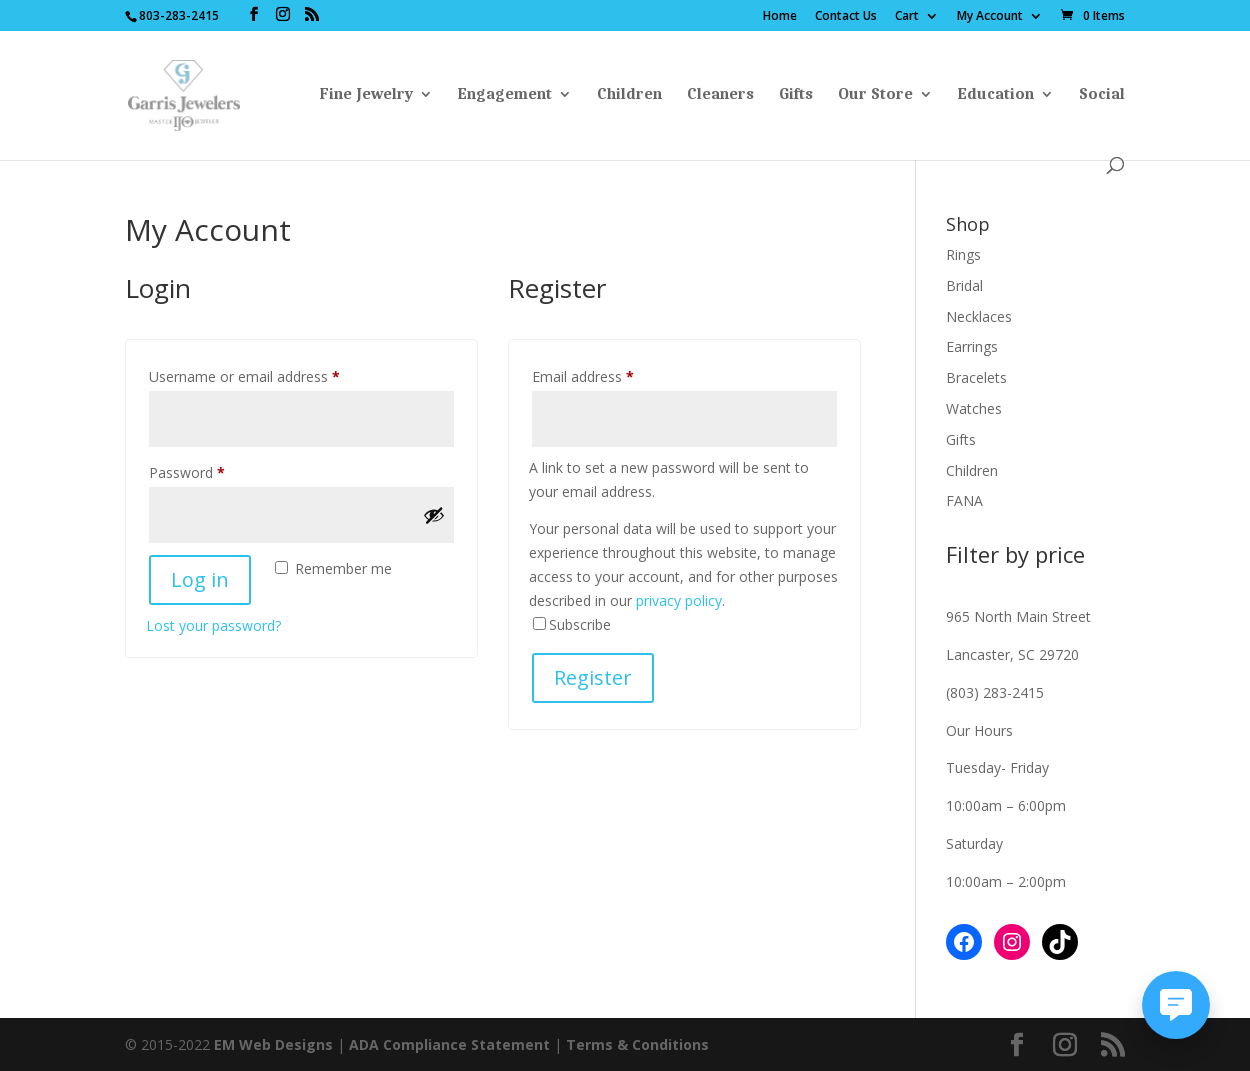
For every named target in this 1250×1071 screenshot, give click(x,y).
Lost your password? (213, 625)
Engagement (505, 95)
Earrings (972, 346)
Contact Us (846, 17)
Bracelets (976, 377)
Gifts (796, 95)
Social (1102, 95)
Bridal (964, 285)
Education (996, 95)
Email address (611, 374)
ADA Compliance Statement (449, 1044)
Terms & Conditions (637, 1044)
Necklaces (979, 316)
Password (215, 470)
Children (629, 95)
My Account (990, 17)
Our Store (875, 95)
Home (780, 17)
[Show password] (434, 515)
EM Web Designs (275, 1044)
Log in (200, 579)
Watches (974, 408)
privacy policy (679, 600)
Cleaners (720, 95)
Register (593, 677)
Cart (907, 17)
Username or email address (272, 374)
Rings (963, 254)
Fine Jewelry (366, 95)
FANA (964, 500)
